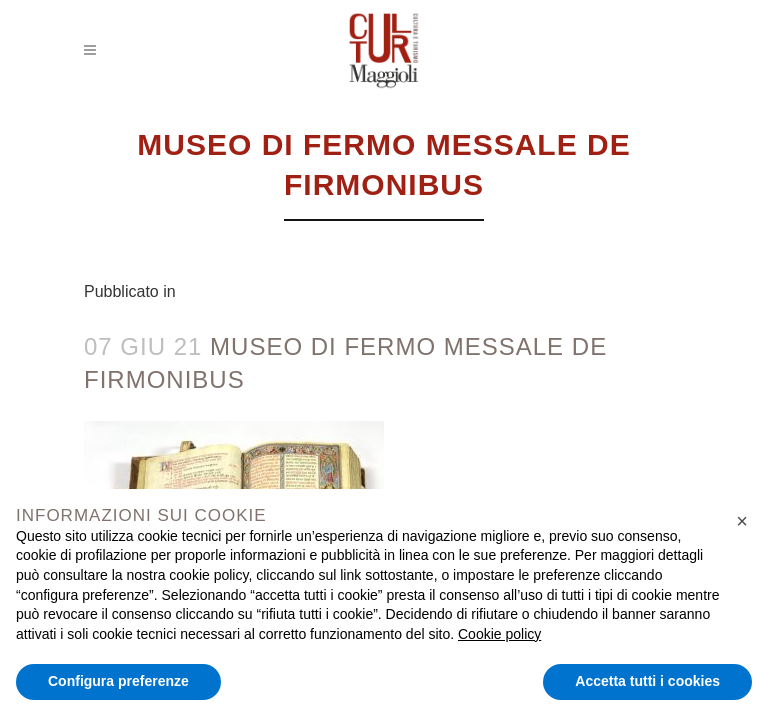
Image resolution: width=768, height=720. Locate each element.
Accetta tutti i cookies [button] (647, 681)
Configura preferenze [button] (118, 681)
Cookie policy (499, 634)
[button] (742, 521)
